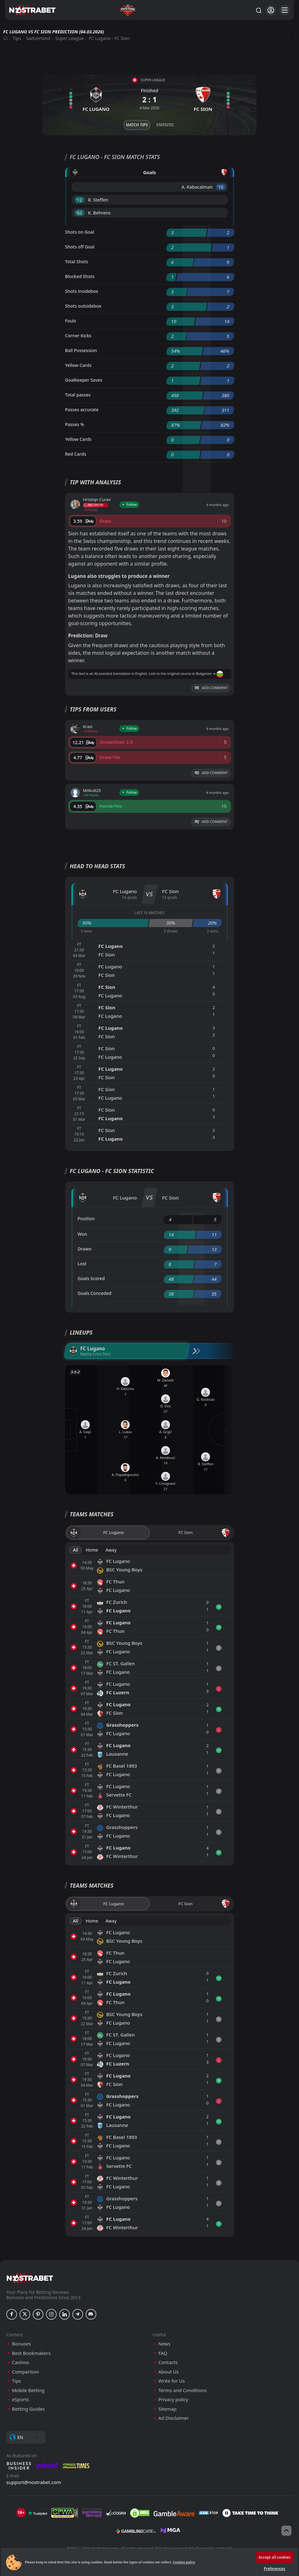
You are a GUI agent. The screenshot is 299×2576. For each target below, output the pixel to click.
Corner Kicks (78, 336)
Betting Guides (28, 2409)
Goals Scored (91, 1278)
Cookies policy (184, 2562)
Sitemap (167, 2409)
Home (92, 1550)
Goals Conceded (95, 1293)
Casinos (20, 2362)
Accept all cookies (275, 2557)
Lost (82, 1264)
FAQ (162, 2353)
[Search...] (258, 10)
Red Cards (75, 454)
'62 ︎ (79, 213)
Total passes (78, 395)
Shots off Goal (80, 247)
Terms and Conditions (182, 2390)
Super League (69, 38)
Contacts (168, 2362)
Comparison (25, 2372)
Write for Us (171, 2381)
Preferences (274, 2568)
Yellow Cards (78, 365)
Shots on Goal (79, 232)
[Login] (270, 10)
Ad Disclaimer (173, 2418)
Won (82, 1234)
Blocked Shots (80, 276)
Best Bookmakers (31, 2353)
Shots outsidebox (83, 306)
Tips (17, 38)
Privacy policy (173, 2399)
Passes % (74, 424)
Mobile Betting (28, 2390)
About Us (168, 2372)
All (75, 1550)
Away (110, 1550)
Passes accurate (82, 410)
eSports (20, 2399)
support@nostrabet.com (33, 2482)
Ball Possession (81, 350)
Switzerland (38, 38)
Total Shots (76, 262)
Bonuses (21, 2344)
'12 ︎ (79, 200)
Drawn (85, 1249)
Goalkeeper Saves (84, 380)
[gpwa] (64, 2513)
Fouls (70, 321)
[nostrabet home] (30, 2278)
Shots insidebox (81, 291)
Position (86, 1219)
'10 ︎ (221, 187)
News (164, 2344)
